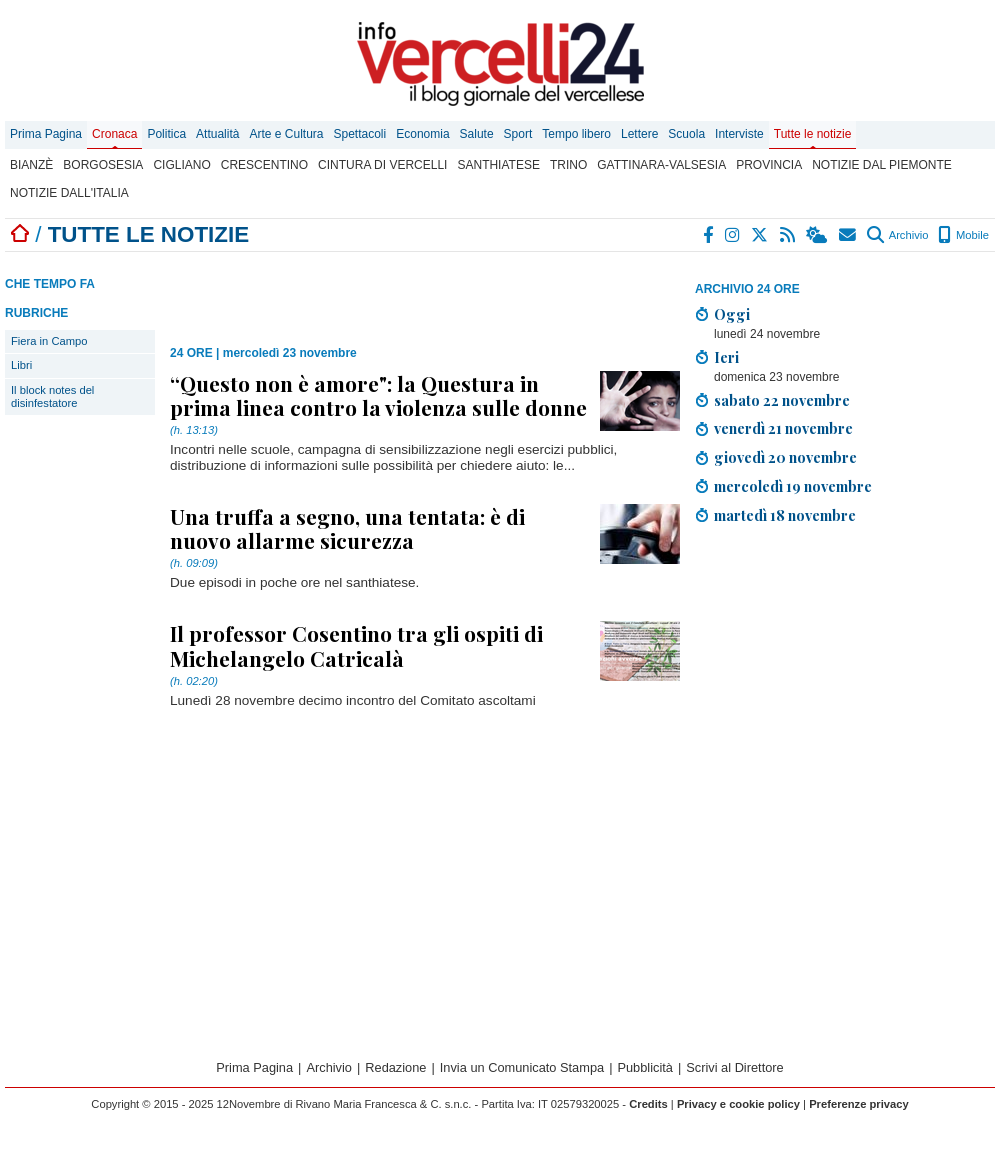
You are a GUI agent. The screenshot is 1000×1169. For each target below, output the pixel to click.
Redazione (395, 1067)
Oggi (732, 314)
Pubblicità (645, 1067)
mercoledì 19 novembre (793, 486)
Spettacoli (360, 134)
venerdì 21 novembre (783, 428)
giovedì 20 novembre (785, 457)
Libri (21, 365)
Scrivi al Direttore (734, 1067)
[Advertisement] (404, 292)
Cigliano (181, 165)
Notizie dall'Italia (69, 193)
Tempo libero (576, 134)
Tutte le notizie (813, 134)
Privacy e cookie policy (738, 1104)
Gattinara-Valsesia (661, 165)
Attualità (217, 134)
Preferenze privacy (859, 1104)
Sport (518, 134)
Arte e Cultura (286, 134)
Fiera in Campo (49, 341)
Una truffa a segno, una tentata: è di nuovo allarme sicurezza (347, 528)
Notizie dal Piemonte (882, 165)
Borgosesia (103, 165)
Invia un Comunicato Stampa (522, 1067)
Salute (477, 134)
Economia (422, 134)
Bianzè (31, 165)
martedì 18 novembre (785, 515)
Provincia (769, 165)
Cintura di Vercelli (382, 165)
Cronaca (114, 134)
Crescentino (264, 165)
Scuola (686, 134)
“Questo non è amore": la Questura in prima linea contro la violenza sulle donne (378, 395)
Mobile (963, 235)
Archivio (897, 235)
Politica (166, 134)
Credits (648, 1104)
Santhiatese (498, 165)
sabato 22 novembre (782, 400)
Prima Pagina (46, 134)
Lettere (639, 134)
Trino (568, 165)
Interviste (739, 134)
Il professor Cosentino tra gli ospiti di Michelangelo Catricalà (356, 645)
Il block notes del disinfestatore (52, 396)
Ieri (726, 357)
